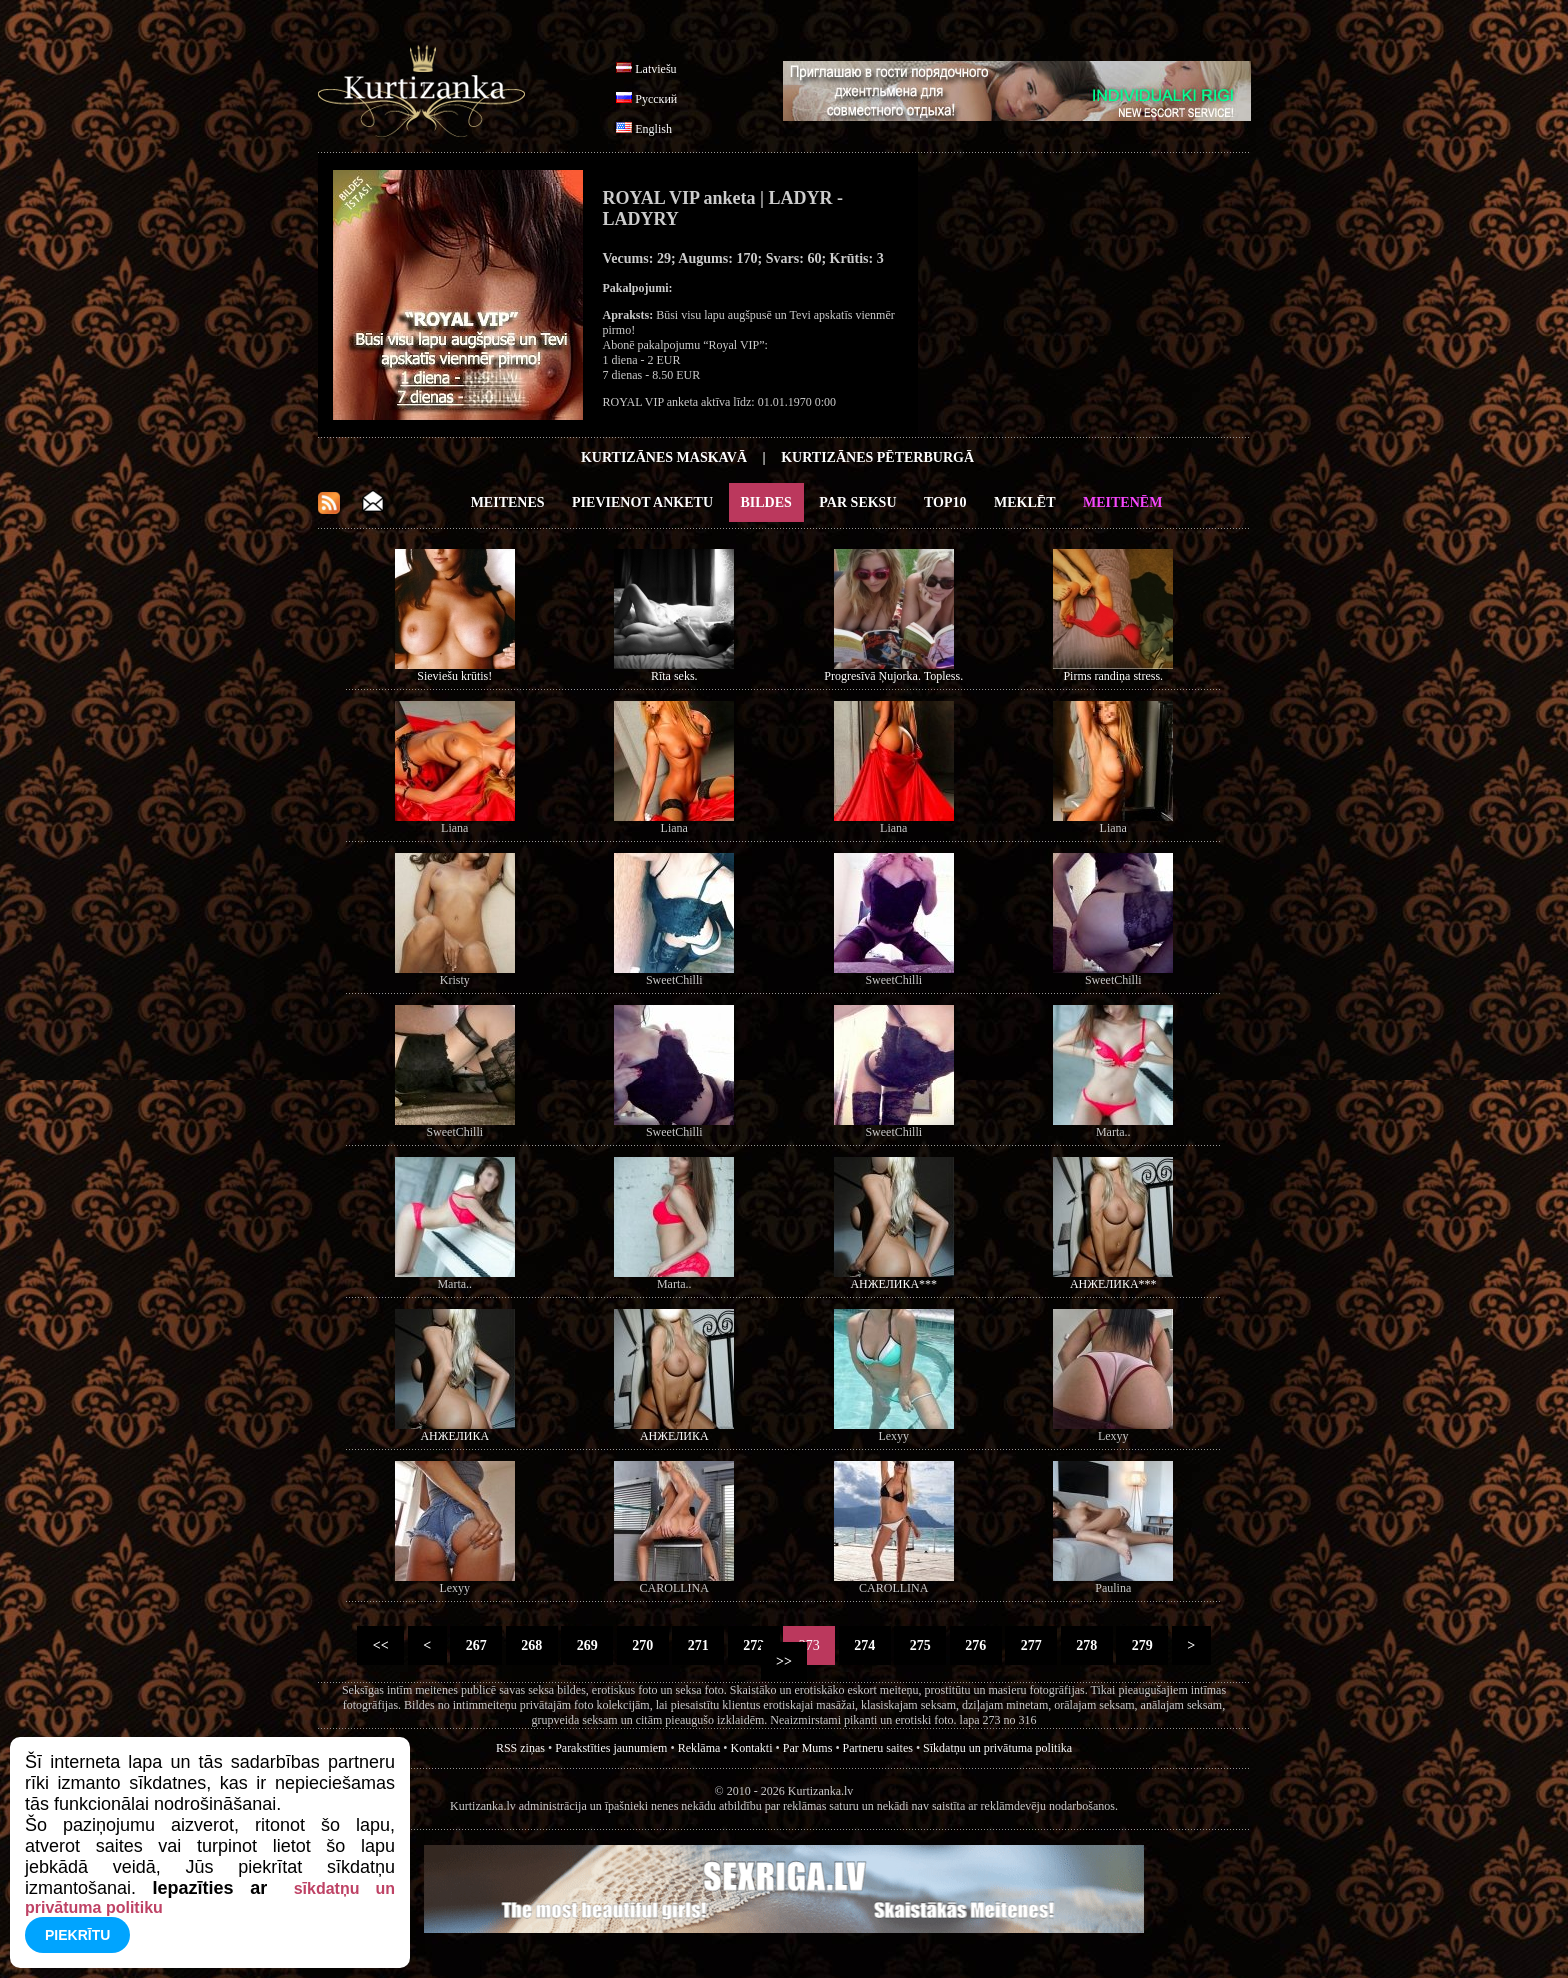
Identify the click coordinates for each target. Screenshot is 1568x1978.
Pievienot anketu (642, 502)
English (653, 129)
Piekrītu (77, 1935)
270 (643, 1645)
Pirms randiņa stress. (1113, 676)
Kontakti (752, 1748)
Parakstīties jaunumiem (611, 1748)
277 (1031, 1645)
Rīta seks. (674, 676)
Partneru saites (878, 1748)
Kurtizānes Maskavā (664, 457)
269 (587, 1645)
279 (1142, 1645)
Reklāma (699, 1748)
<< (380, 1645)
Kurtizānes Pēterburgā (877, 457)
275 (920, 1645)
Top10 (945, 502)
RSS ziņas (520, 1748)
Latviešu (655, 69)
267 (476, 1645)
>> (784, 1661)
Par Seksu (857, 502)
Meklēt (1024, 502)
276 (976, 1645)
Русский (656, 99)
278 (1087, 1645)
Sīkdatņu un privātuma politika (997, 1748)
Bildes (766, 502)
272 (754, 1645)
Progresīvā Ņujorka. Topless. (893, 676)
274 (865, 1645)
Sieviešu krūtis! (454, 676)
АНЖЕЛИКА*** (893, 1284)
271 (698, 1645)
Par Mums (808, 1748)
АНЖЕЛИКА (454, 1436)
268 (532, 1645)
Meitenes (508, 502)
